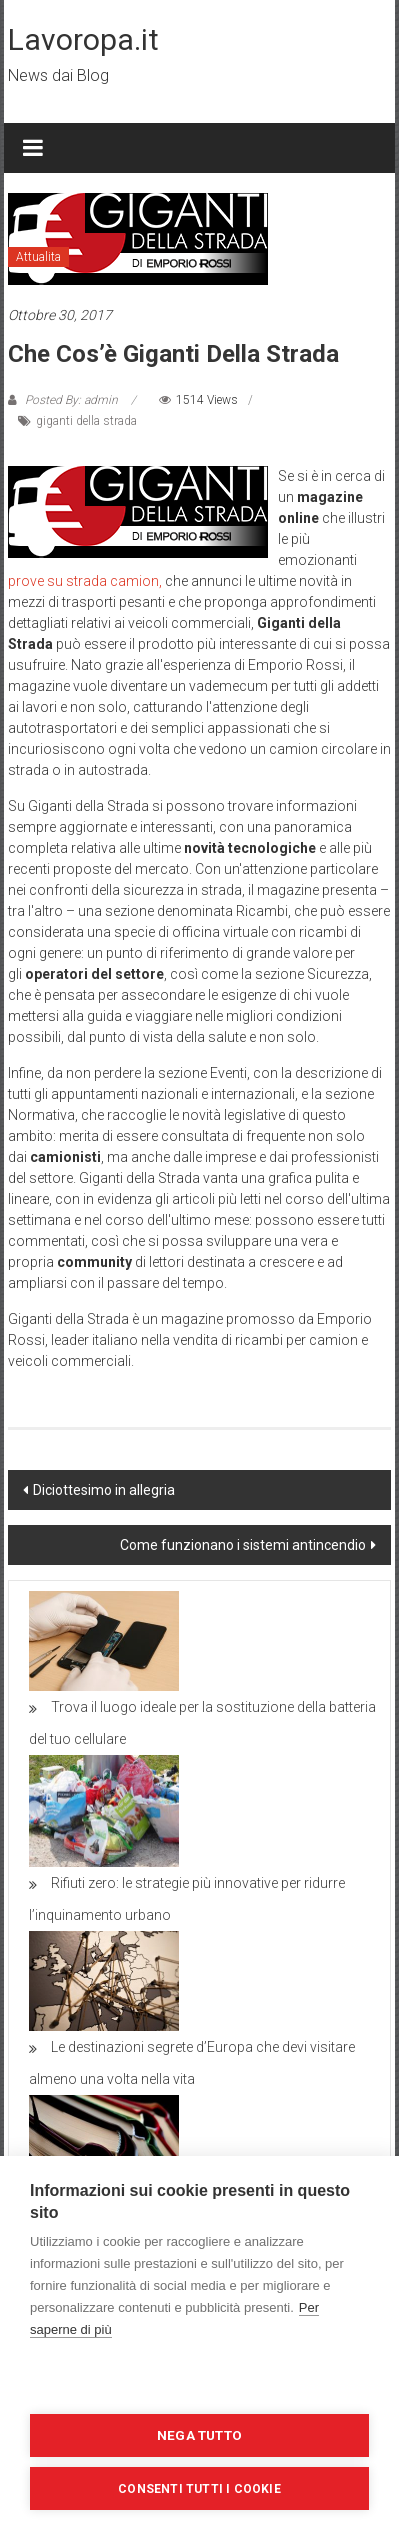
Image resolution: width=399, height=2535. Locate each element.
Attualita (38, 257)
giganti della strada (86, 421)
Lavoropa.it (83, 39)
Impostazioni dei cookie (200, 2382)
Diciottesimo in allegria (104, 1490)
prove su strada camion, (85, 581)
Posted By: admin (71, 400)
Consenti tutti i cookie (199, 2489)
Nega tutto (199, 2435)
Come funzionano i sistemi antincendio (243, 1545)
